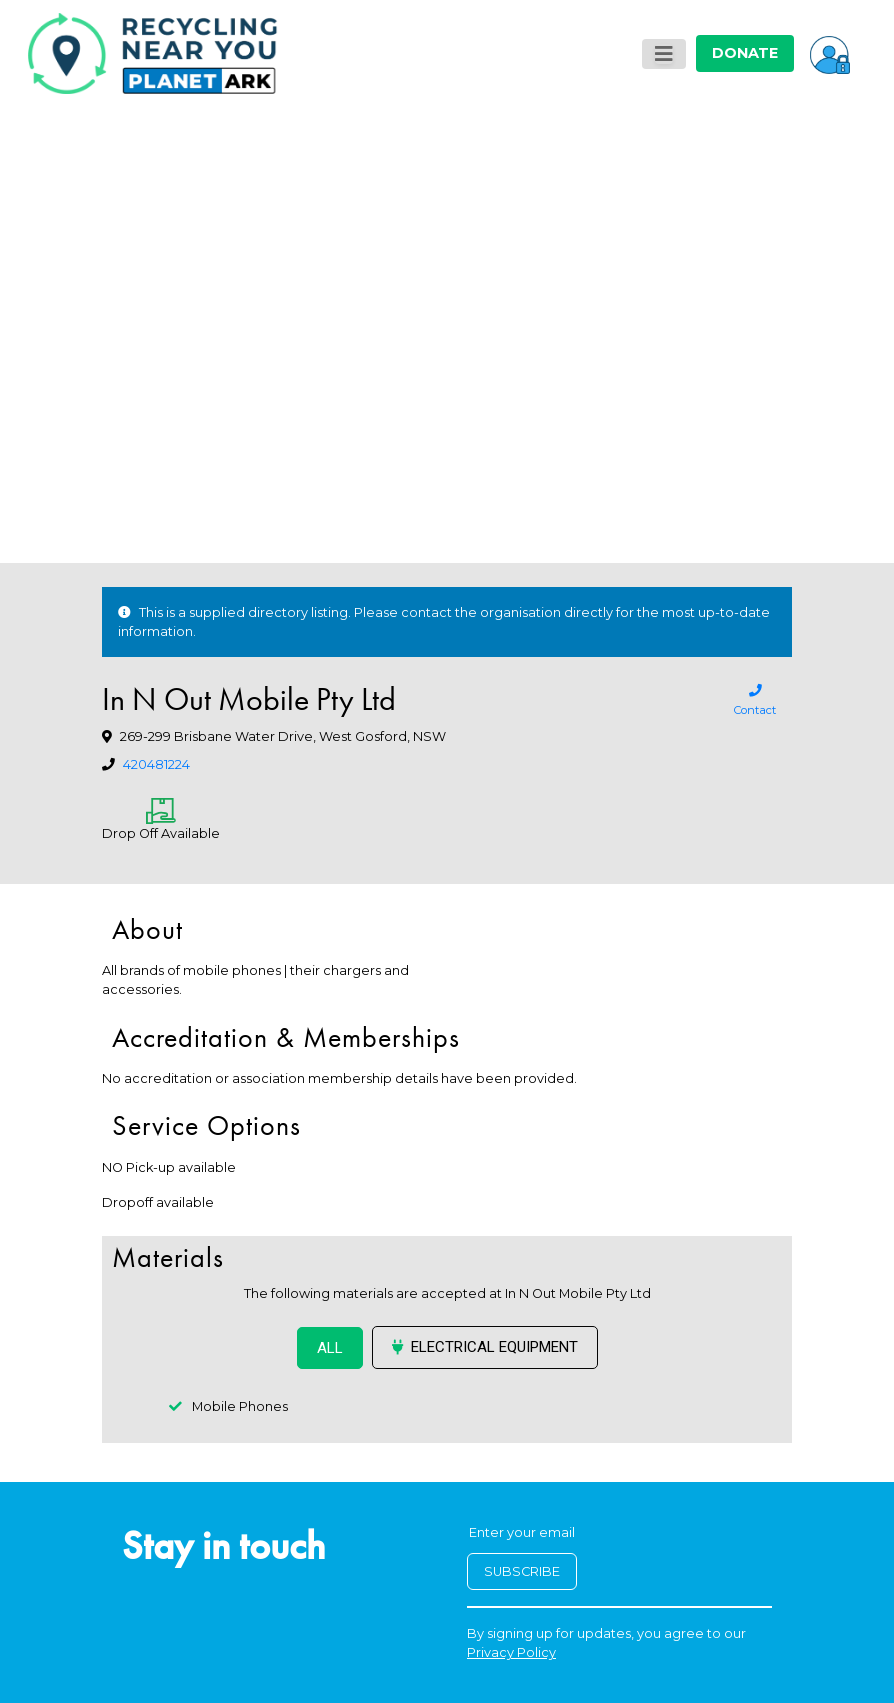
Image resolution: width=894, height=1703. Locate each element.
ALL (330, 1348)
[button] (830, 53)
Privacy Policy (511, 1652)
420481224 (156, 764)
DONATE (745, 53)
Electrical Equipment (485, 1347)
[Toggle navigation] (664, 54)
